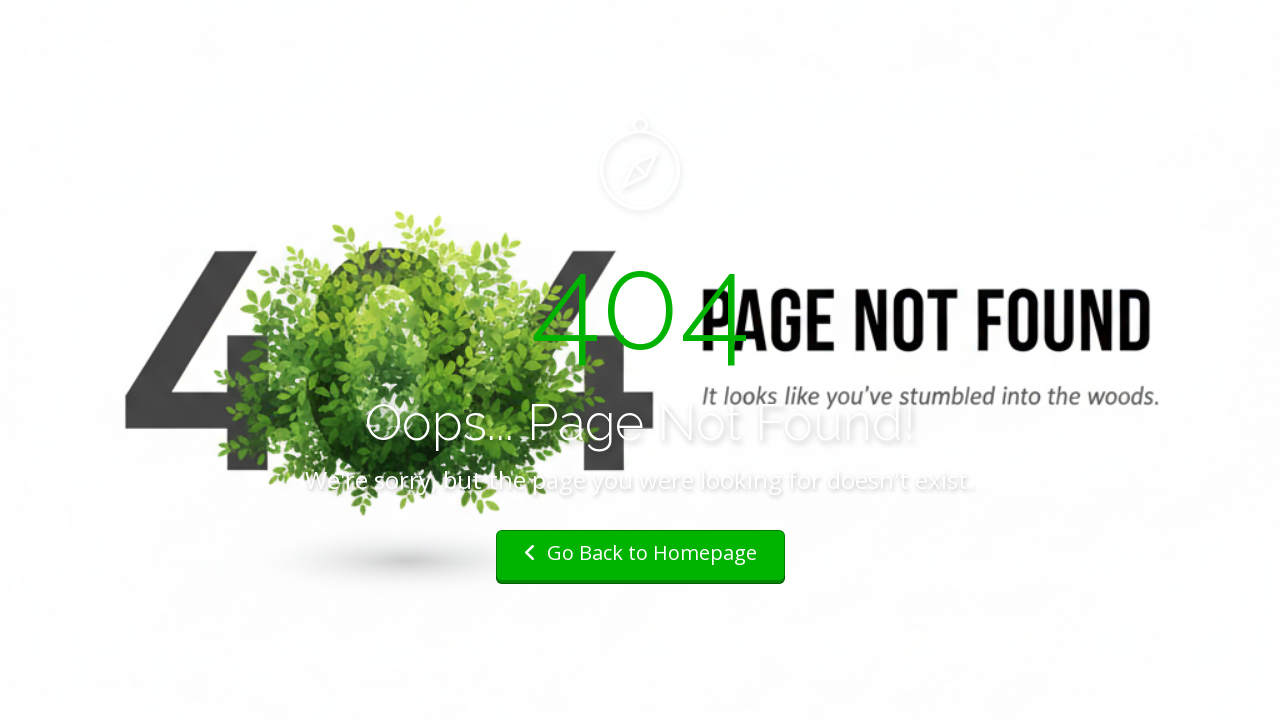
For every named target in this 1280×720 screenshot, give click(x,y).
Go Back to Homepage (640, 552)
